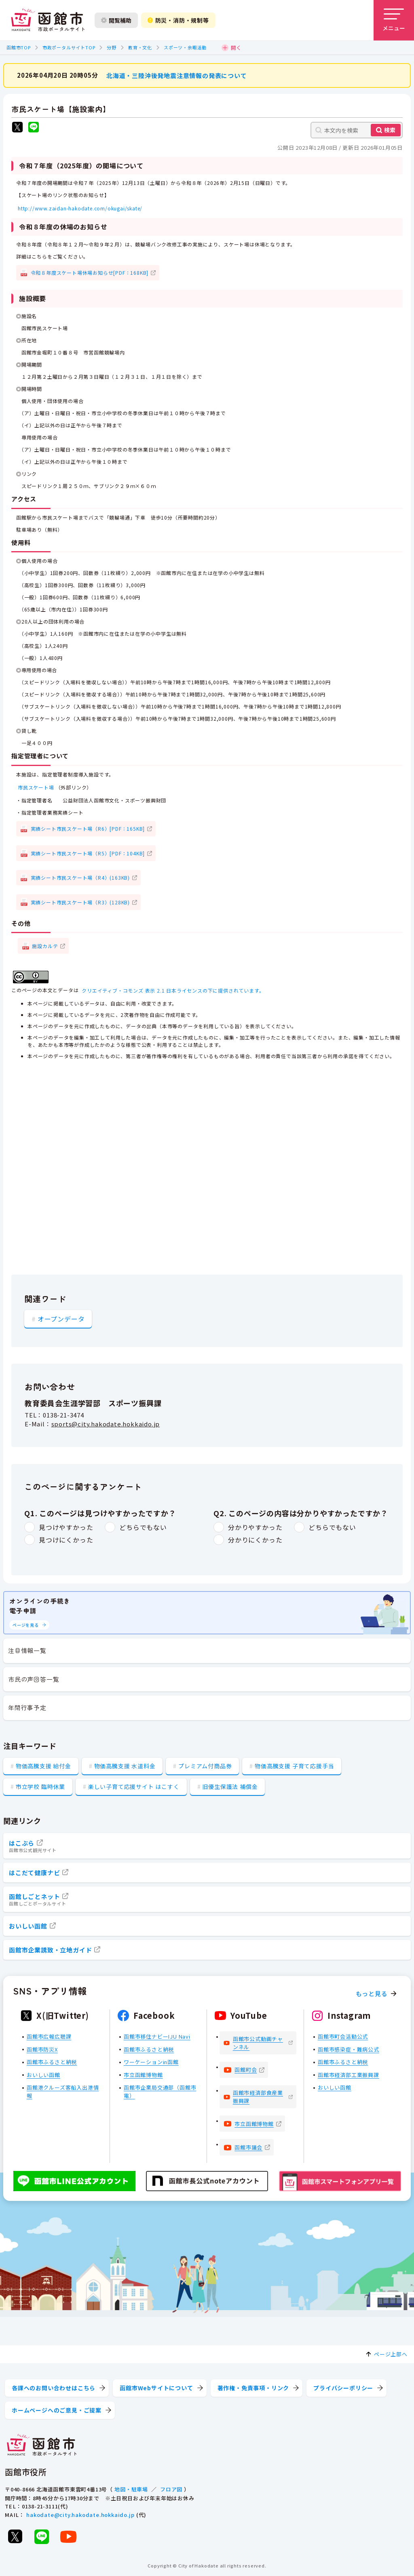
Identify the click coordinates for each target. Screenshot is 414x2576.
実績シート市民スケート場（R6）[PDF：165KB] (88, 828)
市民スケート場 (36, 786)
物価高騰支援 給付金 (43, 1766)
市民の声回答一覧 (33, 1679)
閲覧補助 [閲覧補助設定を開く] (116, 20)
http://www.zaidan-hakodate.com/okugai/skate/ (80, 207)
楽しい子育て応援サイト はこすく (134, 1786)
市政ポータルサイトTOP (68, 47)
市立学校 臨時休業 (40, 1786)
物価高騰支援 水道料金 (125, 1766)
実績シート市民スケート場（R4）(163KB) (80, 877)
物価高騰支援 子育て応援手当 (294, 1766)
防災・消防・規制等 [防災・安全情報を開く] (178, 20)
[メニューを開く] (394, 20)
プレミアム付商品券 (205, 1766)
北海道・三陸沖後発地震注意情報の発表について (176, 75)
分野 (111, 47)
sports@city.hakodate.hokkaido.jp (105, 1424)
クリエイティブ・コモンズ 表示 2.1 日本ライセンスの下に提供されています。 (173, 990)
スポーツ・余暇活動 (185, 47)
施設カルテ (45, 945)
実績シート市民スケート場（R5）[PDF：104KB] (88, 852)
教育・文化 (140, 47)
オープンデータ (61, 1318)
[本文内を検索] (356, 130)
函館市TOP (18, 47)
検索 (389, 130)
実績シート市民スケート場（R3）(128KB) (80, 901)
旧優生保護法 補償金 (230, 1786)
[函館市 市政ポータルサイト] (48, 20)
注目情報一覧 (27, 1650)
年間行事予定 (27, 1707)
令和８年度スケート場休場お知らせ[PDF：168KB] (90, 272)
